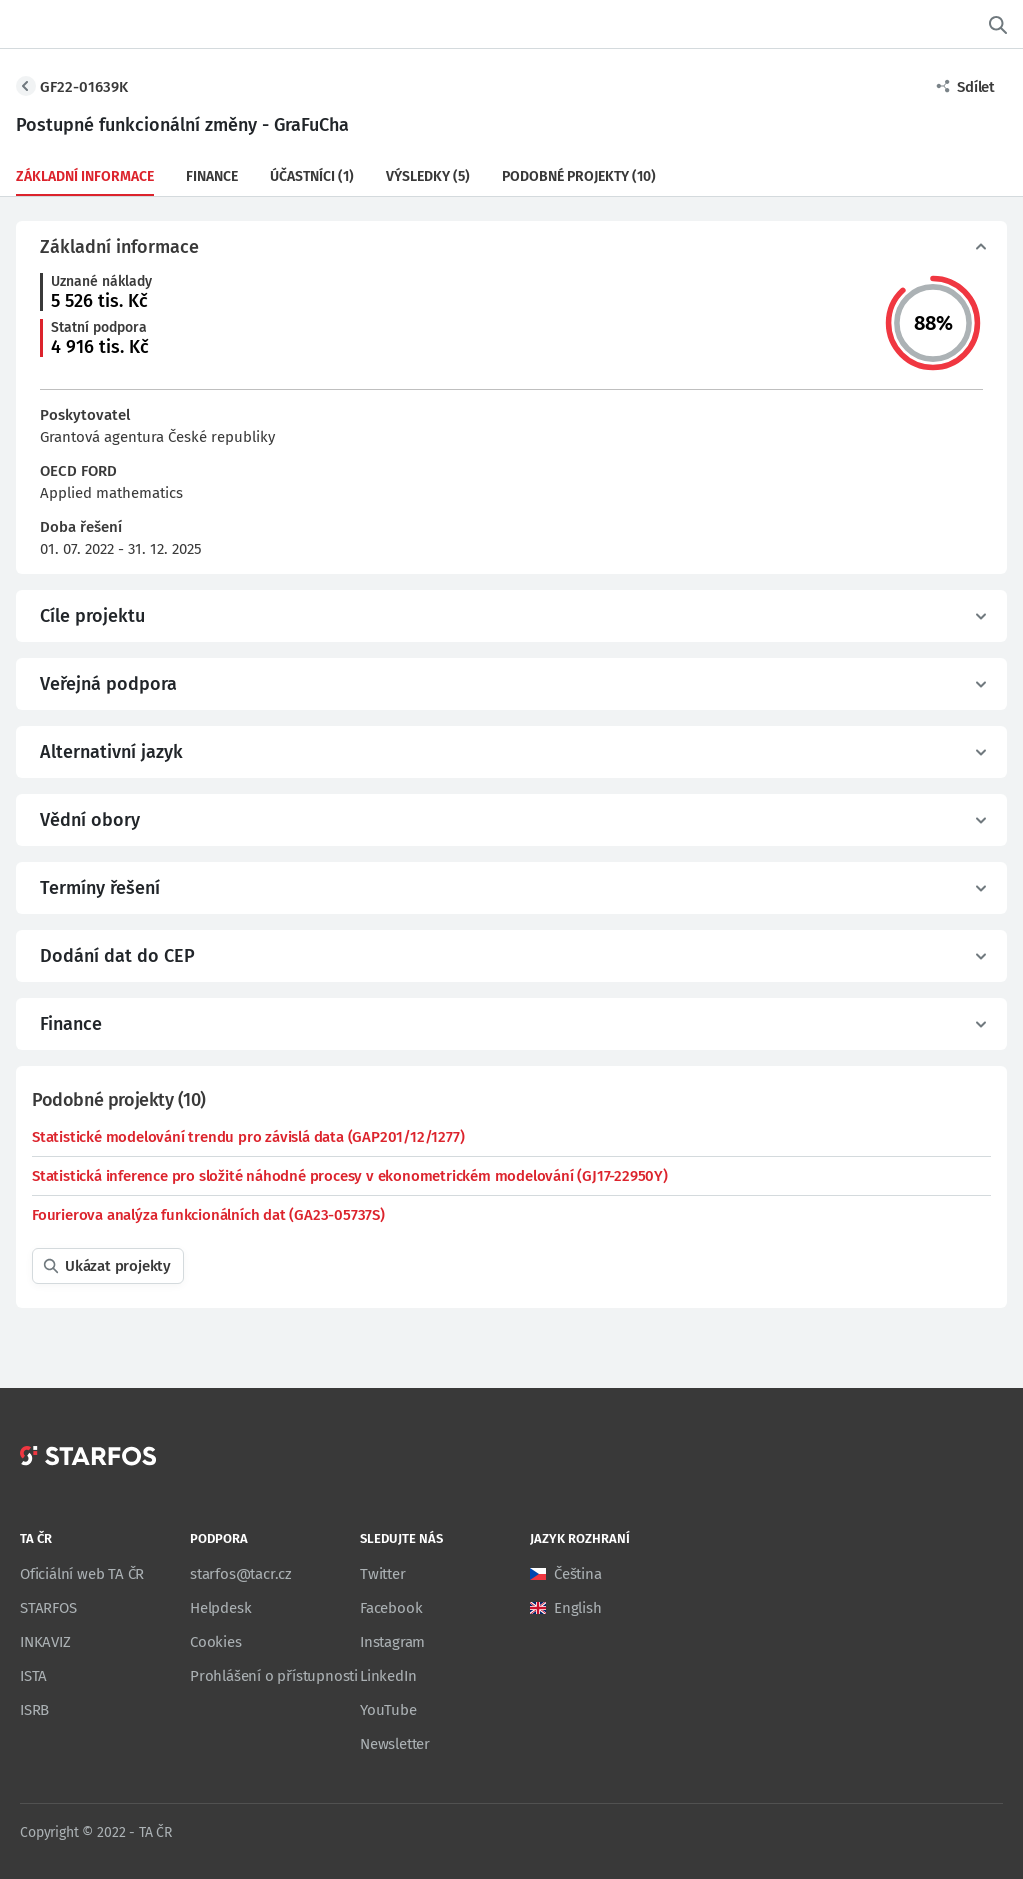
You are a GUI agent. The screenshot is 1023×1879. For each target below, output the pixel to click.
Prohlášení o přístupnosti (274, 1676)
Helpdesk (220, 1608)
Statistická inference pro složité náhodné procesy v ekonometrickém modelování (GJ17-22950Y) (350, 1176)
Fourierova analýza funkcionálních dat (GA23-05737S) (208, 1215)
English (578, 1608)
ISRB (34, 1710)
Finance (212, 176)
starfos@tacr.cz (241, 1574)
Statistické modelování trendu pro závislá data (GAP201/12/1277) (248, 1137)
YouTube (388, 1710)
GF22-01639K (84, 87)
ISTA (33, 1676)
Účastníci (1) (312, 176)
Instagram (392, 1642)
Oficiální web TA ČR (82, 1574)
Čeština (578, 1574)
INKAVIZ (45, 1642)
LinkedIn (388, 1676)
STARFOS (48, 1608)
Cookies (216, 1642)
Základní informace (85, 176)
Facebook (391, 1608)
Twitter (383, 1574)
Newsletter (395, 1744)
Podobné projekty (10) (579, 176)
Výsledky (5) (428, 176)
